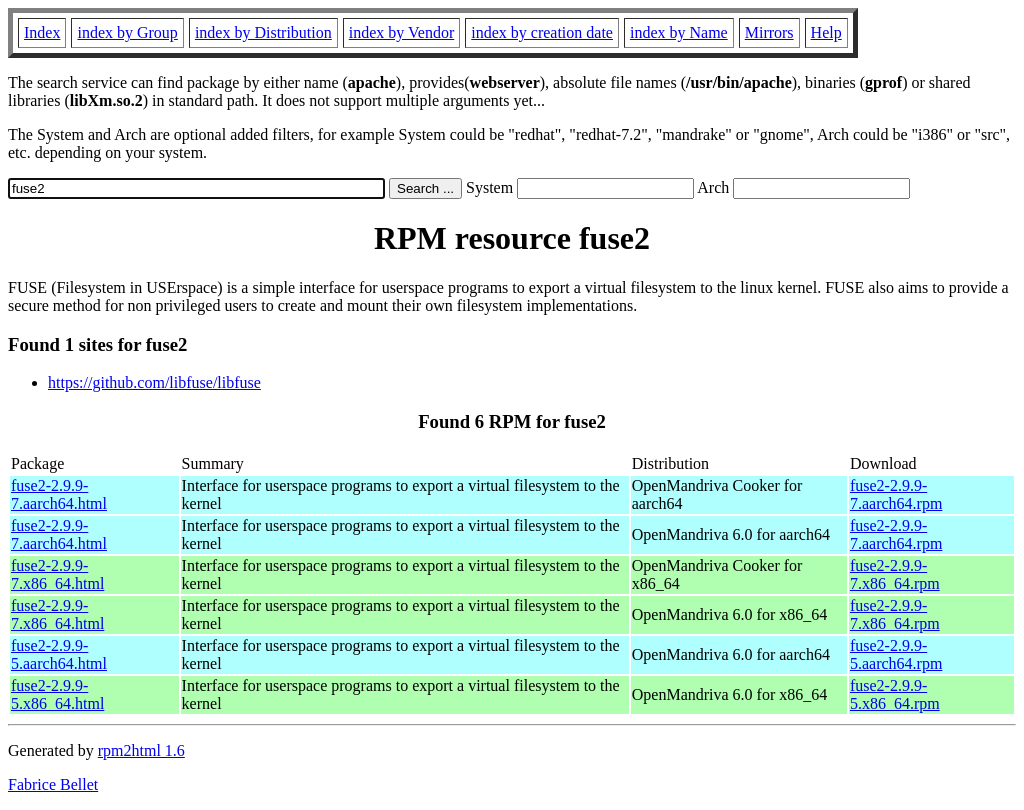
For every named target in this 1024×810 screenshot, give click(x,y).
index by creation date (542, 32)
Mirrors (769, 32)
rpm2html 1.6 (141, 750)
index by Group (127, 32)
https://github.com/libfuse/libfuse (154, 382)
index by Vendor (401, 32)
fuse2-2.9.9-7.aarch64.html (59, 494)
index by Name (679, 32)
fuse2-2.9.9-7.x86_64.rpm (895, 574)
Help (826, 32)
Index (42, 32)
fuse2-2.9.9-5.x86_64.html (57, 694)
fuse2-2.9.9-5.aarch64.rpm (896, 654)
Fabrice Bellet (53, 784)
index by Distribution (263, 32)
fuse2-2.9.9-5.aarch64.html (59, 654)
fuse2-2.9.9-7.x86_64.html (57, 574)
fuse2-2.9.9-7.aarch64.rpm (896, 494)
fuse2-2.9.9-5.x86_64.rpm (895, 694)
